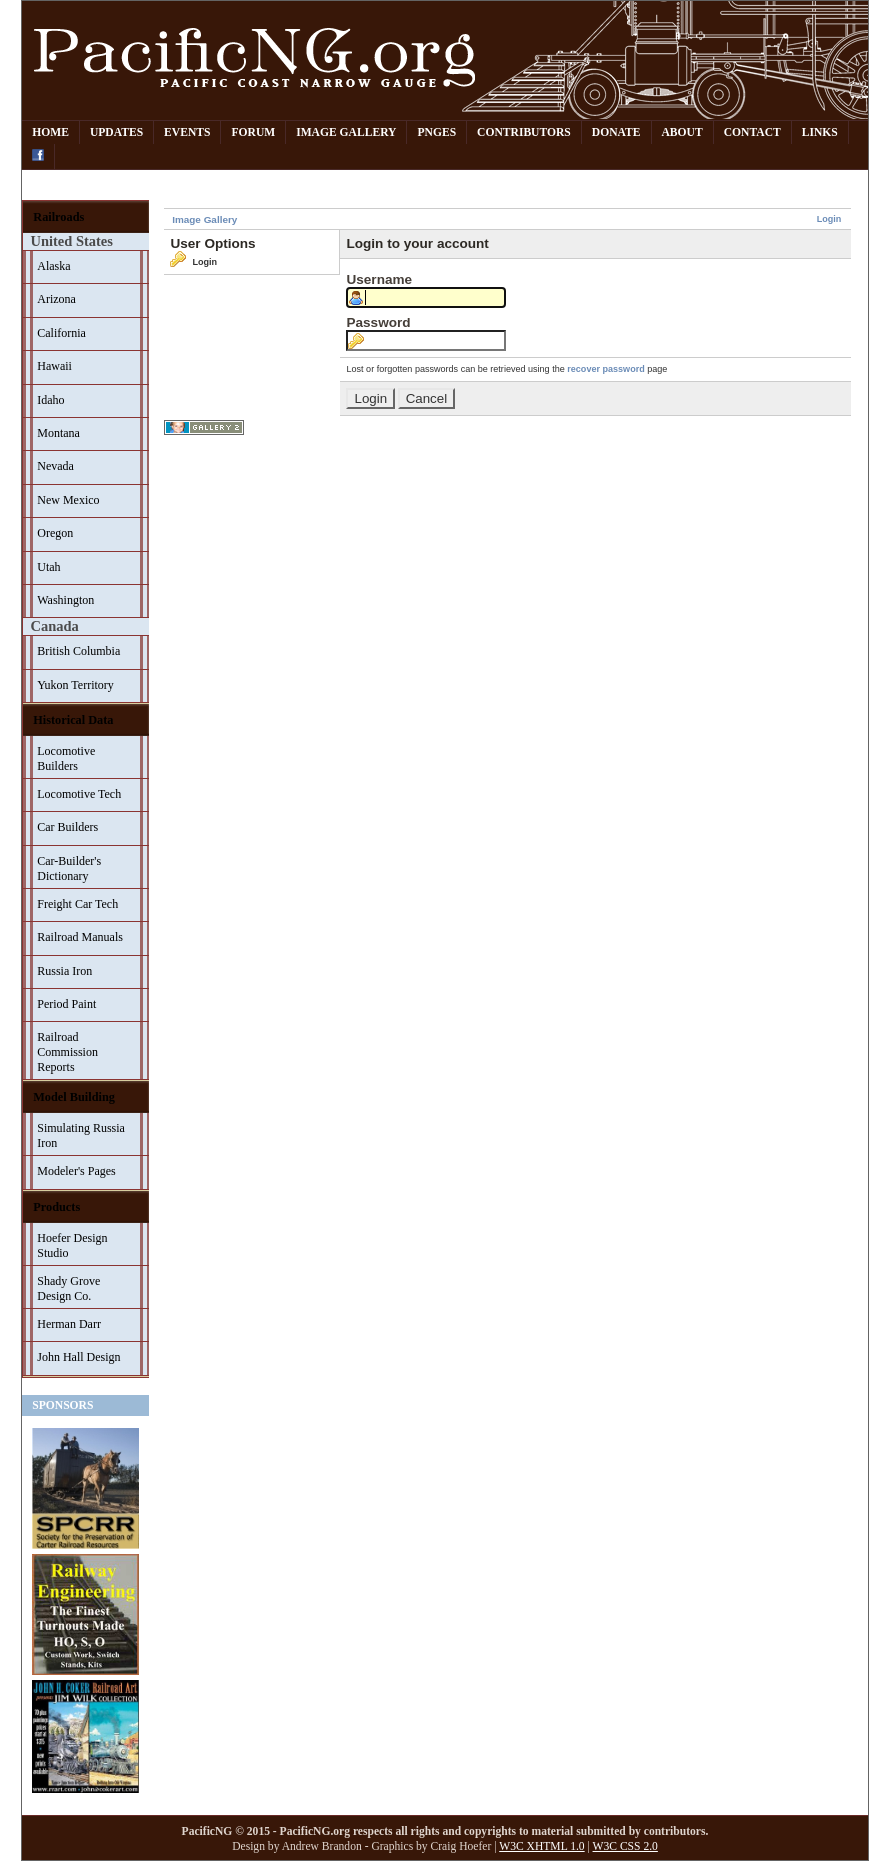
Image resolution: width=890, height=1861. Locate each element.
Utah (48, 567)
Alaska (53, 266)
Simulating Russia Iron (81, 1135)
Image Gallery (346, 132)
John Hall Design (78, 1357)
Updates (116, 132)
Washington (65, 600)
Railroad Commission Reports (67, 1052)
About (682, 132)
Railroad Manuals (80, 937)
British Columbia (78, 651)
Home (50, 132)
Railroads (58, 217)
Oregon (55, 533)
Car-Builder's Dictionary (69, 868)
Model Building (74, 1097)
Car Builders (67, 827)
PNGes (436, 132)
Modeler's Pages (76, 1171)
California (61, 333)
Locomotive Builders (66, 758)
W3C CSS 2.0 (625, 1846)
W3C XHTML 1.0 (541, 1846)
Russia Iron (64, 971)
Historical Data (73, 720)
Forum (253, 132)
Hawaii (54, 366)
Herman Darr (69, 1324)
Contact (752, 132)
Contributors (524, 132)
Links (820, 132)
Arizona (56, 299)
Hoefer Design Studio (72, 1245)
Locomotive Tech (79, 794)
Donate (616, 132)
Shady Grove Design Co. (68, 1288)
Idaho (50, 400)
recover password (605, 369)
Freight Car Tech (77, 904)
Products (56, 1207)
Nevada (55, 466)
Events (187, 132)
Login (829, 219)
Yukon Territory (75, 685)
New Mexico (68, 500)
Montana (58, 433)
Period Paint (66, 1004)
